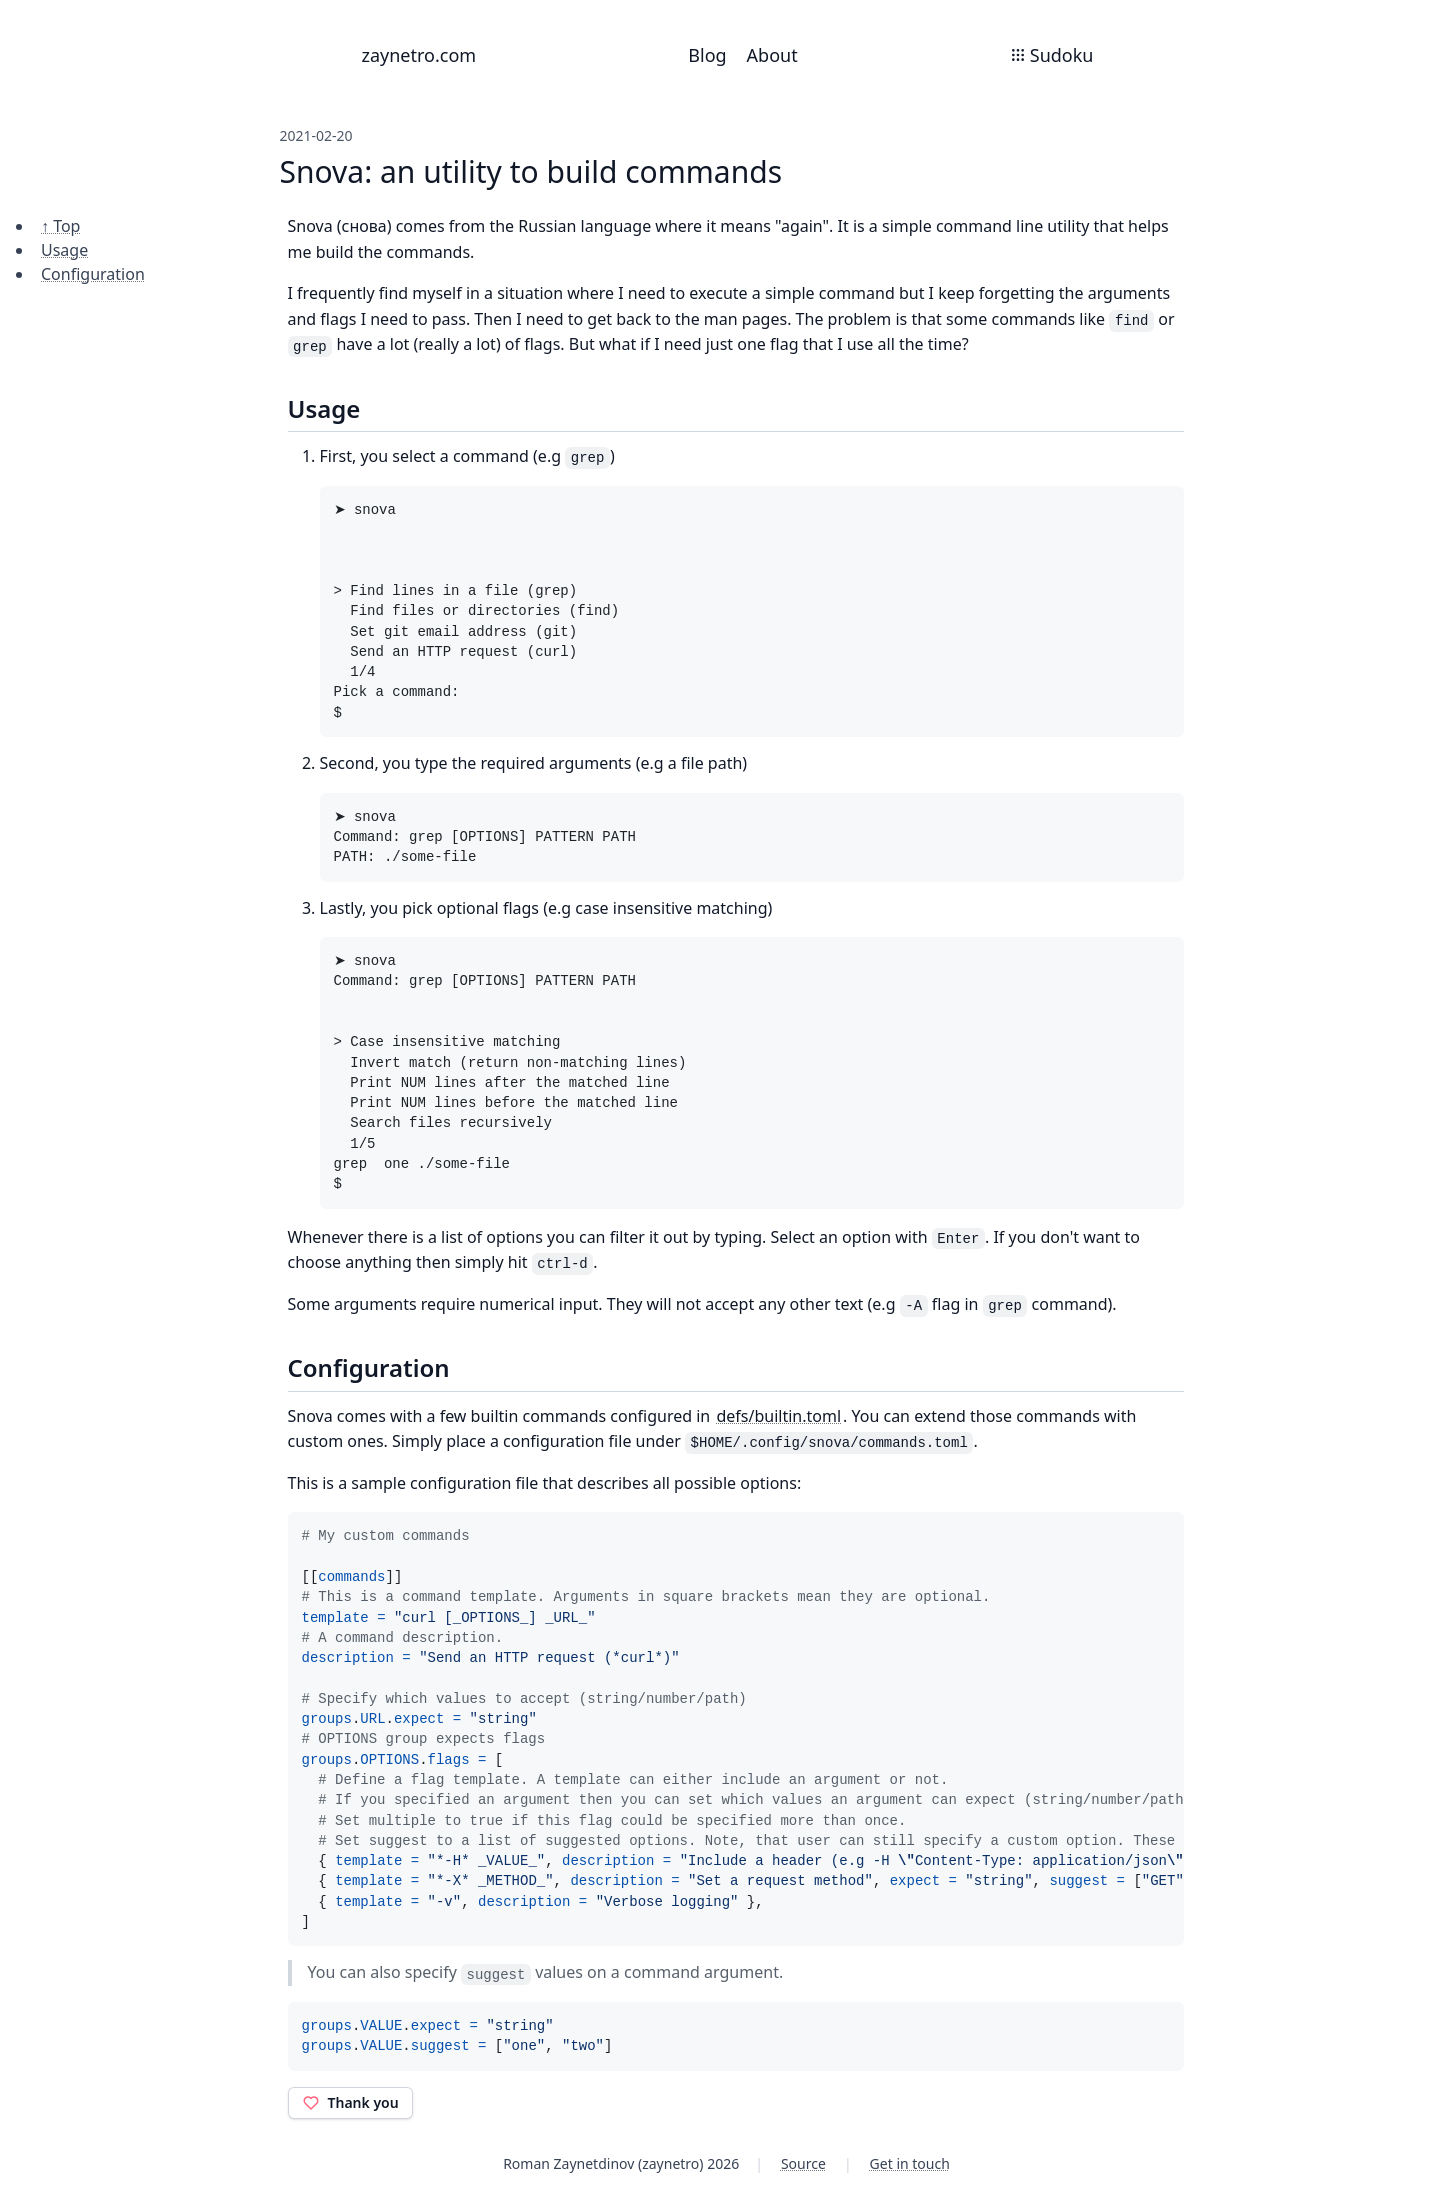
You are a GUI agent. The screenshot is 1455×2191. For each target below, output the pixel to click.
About (772, 55)
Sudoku (1052, 55)
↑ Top (60, 226)
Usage (64, 250)
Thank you (350, 2102)
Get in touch (910, 2163)
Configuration (93, 274)
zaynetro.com (419, 55)
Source (803, 2163)
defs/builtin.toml (778, 1416)
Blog (707, 55)
